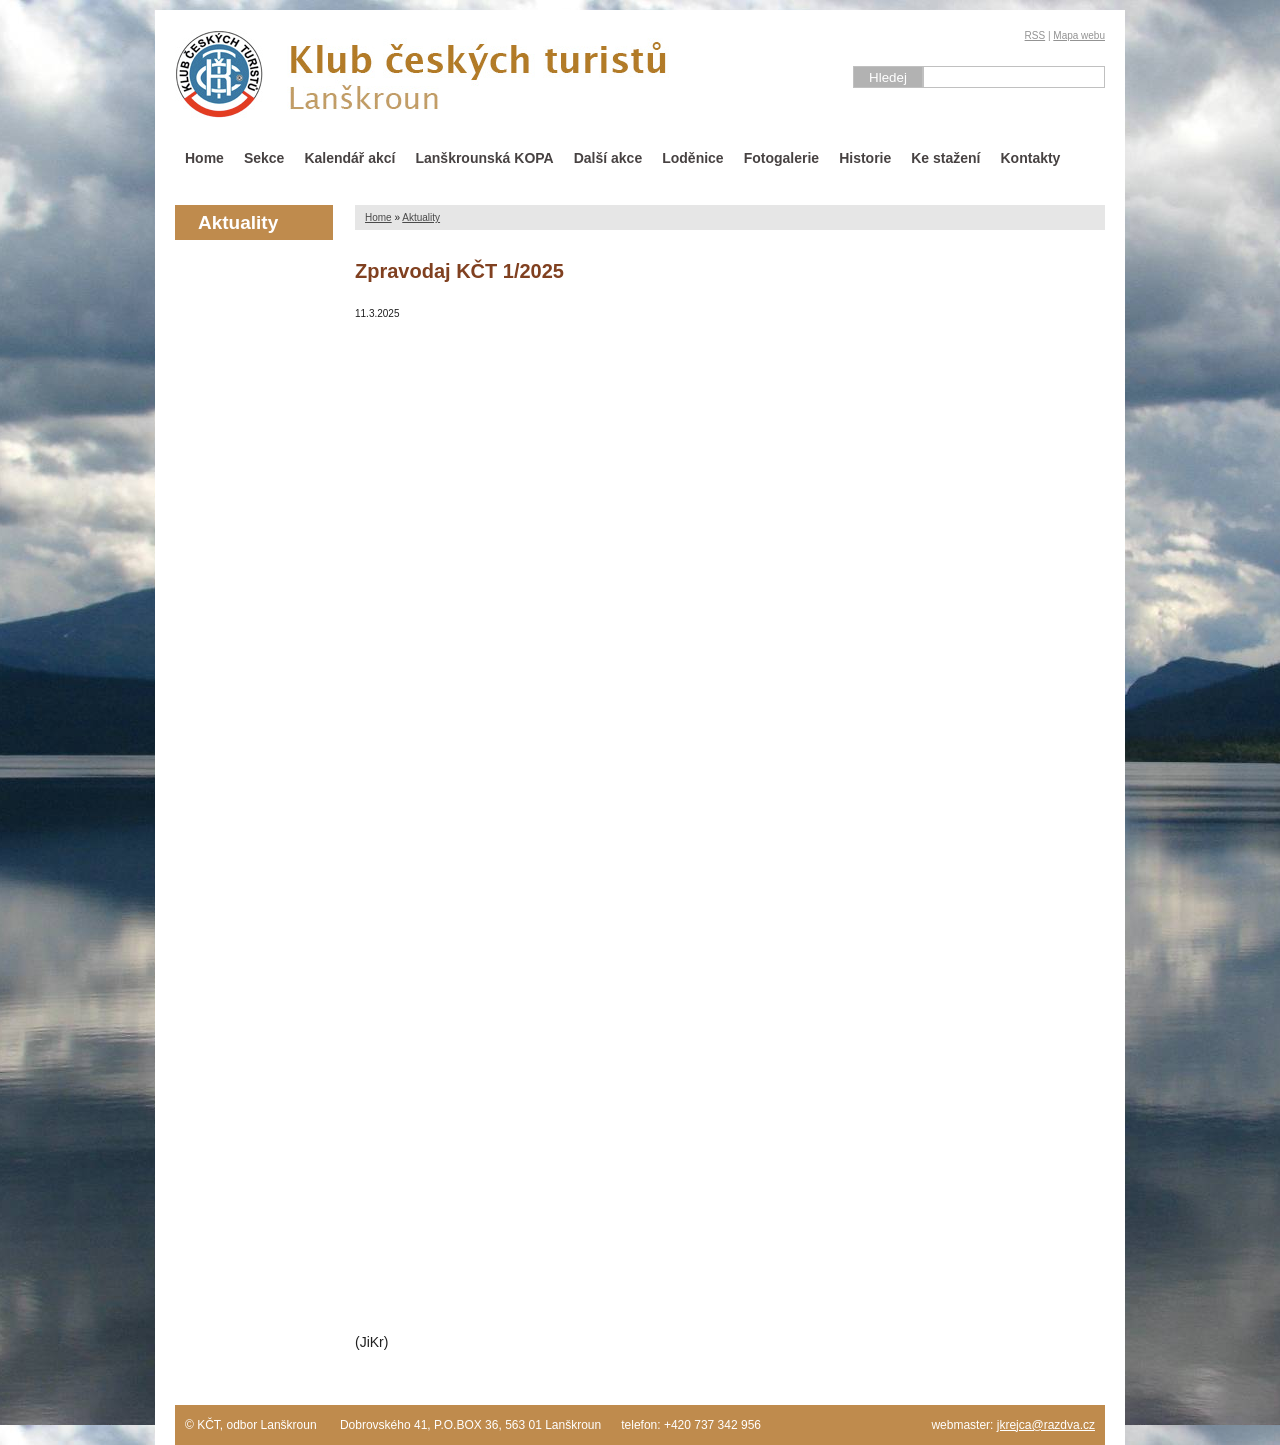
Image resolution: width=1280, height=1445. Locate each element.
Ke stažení (945, 158)
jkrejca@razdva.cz (1046, 1425)
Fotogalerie (781, 158)
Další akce (608, 158)
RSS (1035, 35)
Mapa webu (1079, 35)
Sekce (264, 158)
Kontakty (1031, 158)
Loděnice (692, 158)
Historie (865, 158)
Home (204, 158)
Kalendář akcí (349, 158)
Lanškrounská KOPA (484, 158)
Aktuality (421, 217)
